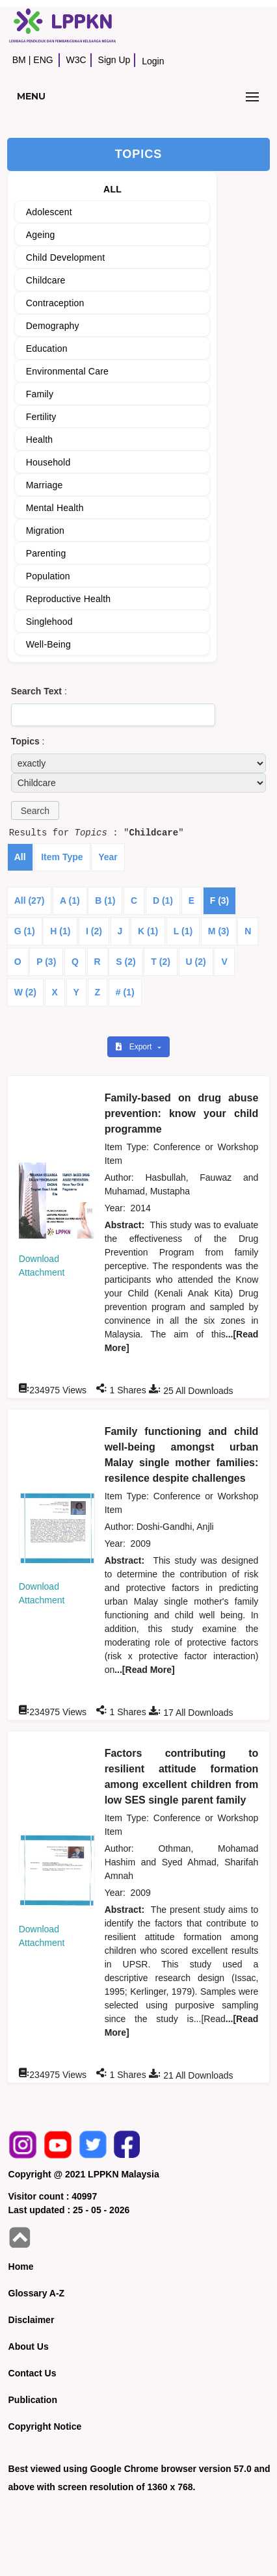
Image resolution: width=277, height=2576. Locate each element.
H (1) (60, 931)
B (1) (105, 900)
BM (19, 60)
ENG (43, 60)
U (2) (196, 961)
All (20, 857)
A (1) (70, 900)
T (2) (160, 961)
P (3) (46, 961)
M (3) (219, 931)
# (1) (125, 992)
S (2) (125, 961)
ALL (112, 189)
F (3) (220, 900)
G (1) (24, 931)
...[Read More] (144, 1669)
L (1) (183, 931)
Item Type (62, 857)
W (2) (25, 992)
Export (134, 1046)
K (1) (148, 931)
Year (108, 857)
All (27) (29, 900)
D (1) (163, 900)
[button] (35, 810)
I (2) (94, 931)
